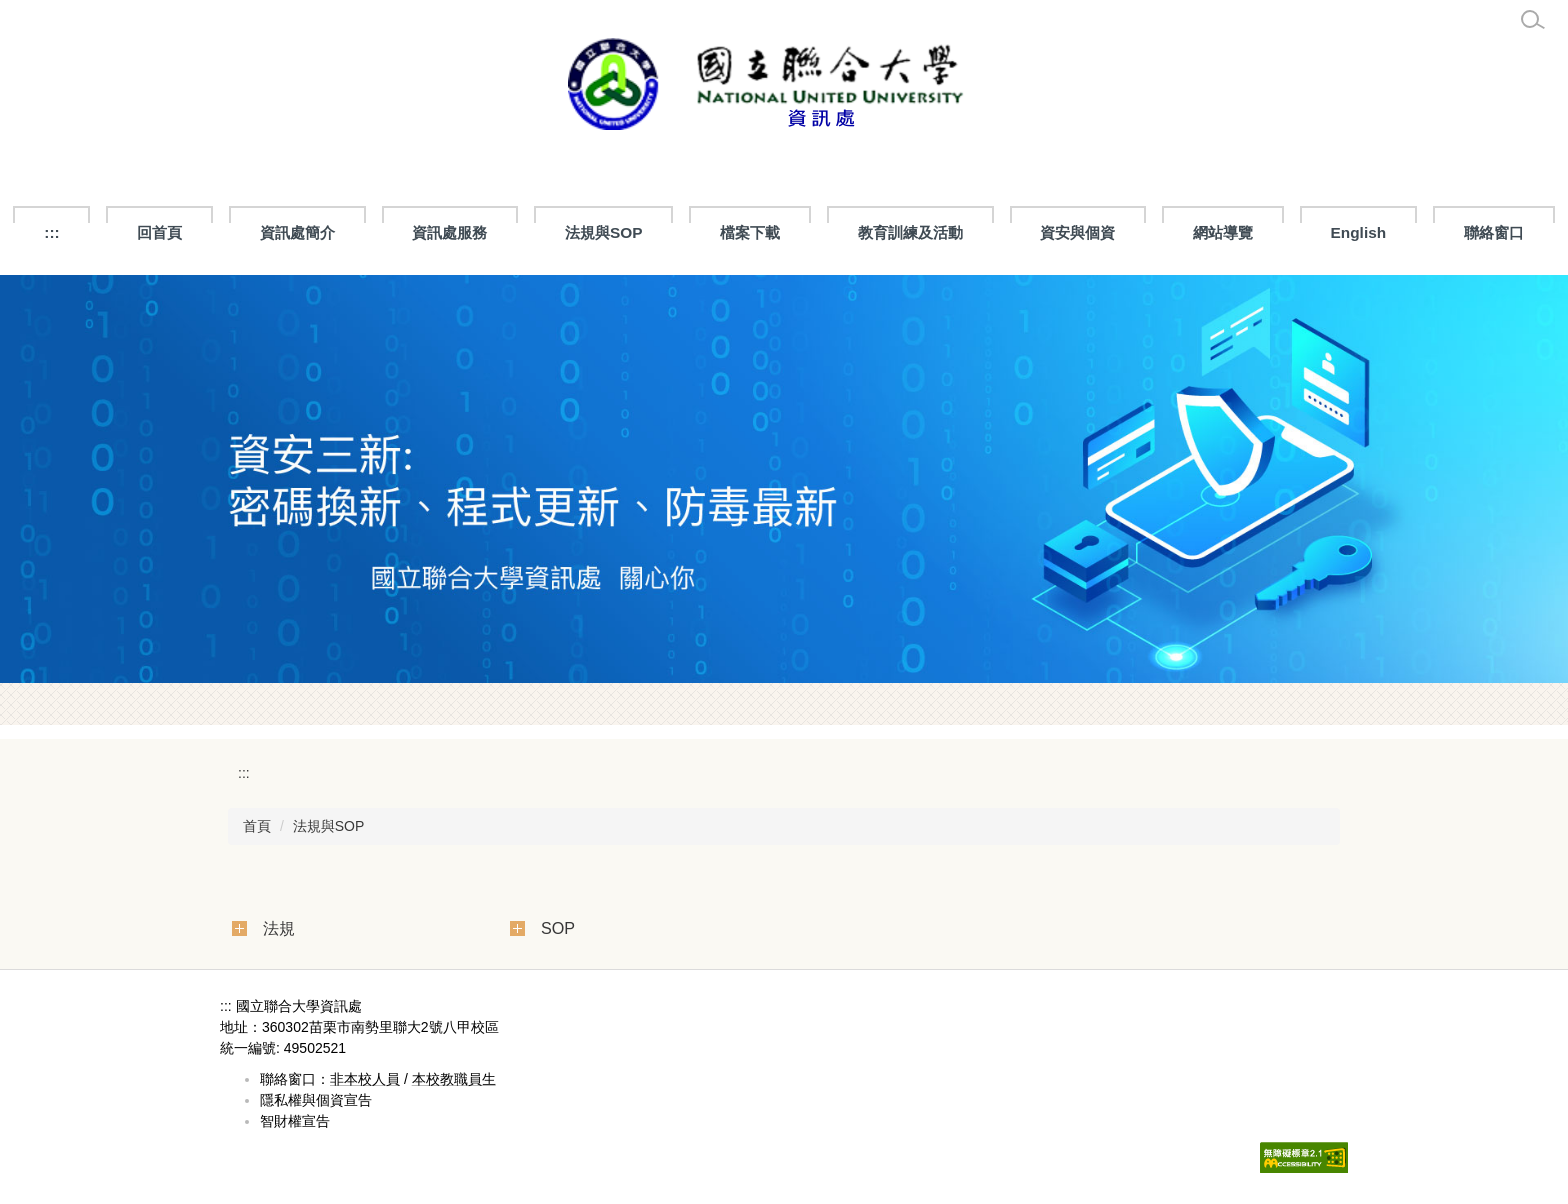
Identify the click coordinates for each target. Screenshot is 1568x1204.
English (1359, 232)
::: (51, 232)
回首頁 (159, 232)
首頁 (257, 826)
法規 (279, 928)
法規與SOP (329, 826)
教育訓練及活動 (910, 232)
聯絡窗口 (1494, 232)
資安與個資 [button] (1077, 232)
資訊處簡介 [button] (297, 232)
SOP (558, 928)
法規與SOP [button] (604, 232)
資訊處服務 (449, 232)
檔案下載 (750, 232)
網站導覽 (1223, 232)
